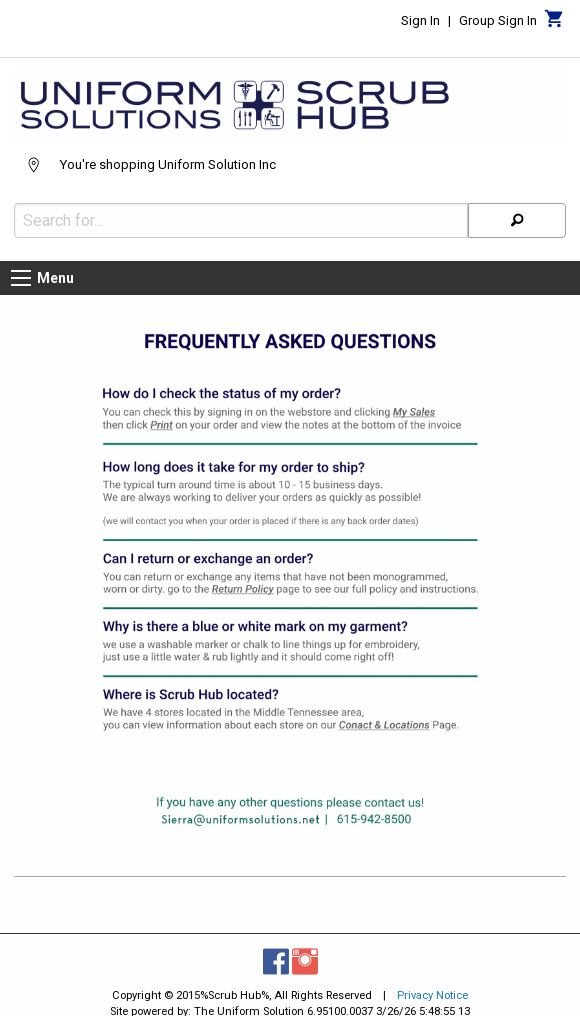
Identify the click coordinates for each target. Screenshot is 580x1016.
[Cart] (554, 24)
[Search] (517, 220)
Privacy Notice (432, 995)
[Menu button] (21, 278)
